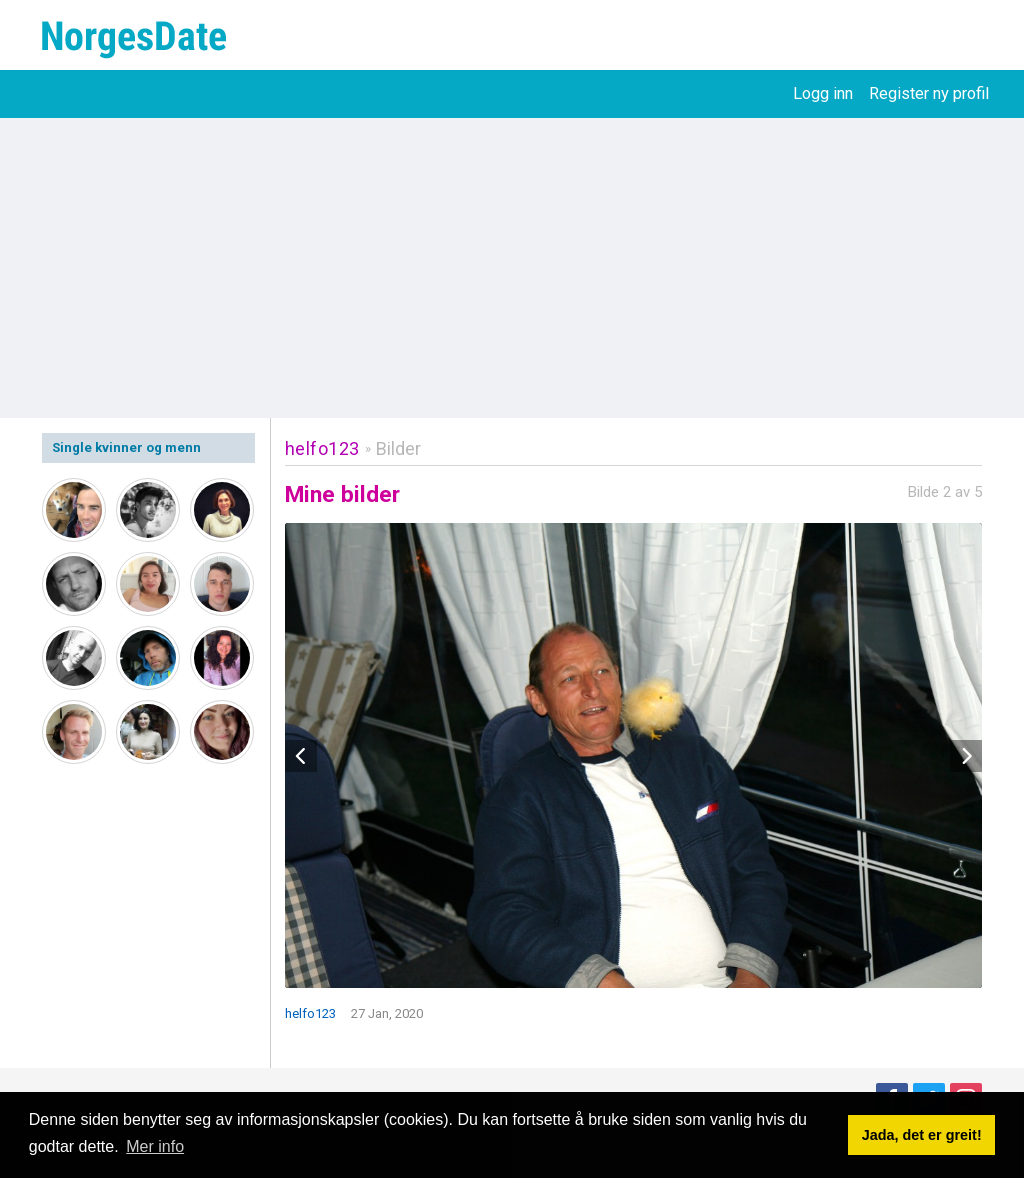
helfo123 (322, 448)
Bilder (398, 448)
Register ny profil (929, 93)
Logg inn (823, 93)
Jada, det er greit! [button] (922, 1135)
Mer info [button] (155, 1146)
